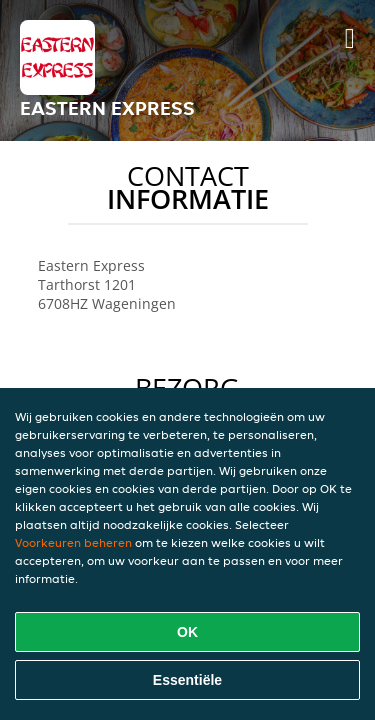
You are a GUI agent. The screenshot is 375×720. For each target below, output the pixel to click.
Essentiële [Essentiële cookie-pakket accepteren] (187, 680)
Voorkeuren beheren (73, 542)
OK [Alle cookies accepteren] (187, 632)
